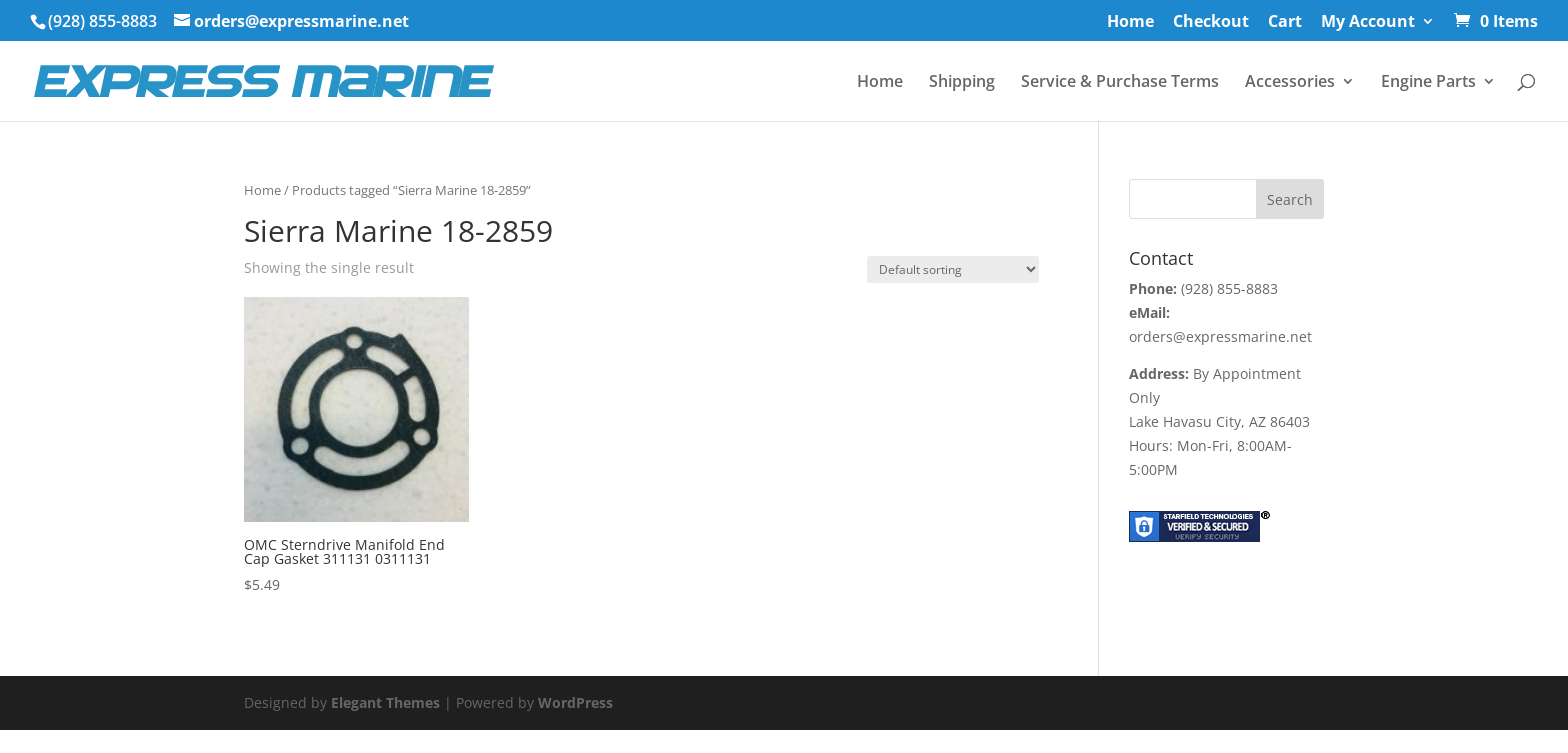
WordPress (575, 702)
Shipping (962, 83)
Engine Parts (1428, 83)
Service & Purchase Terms (1120, 83)
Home (1130, 22)
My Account (1368, 22)
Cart (1285, 22)
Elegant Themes (385, 702)
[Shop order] (953, 269)
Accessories (1290, 83)
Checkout (1211, 22)
